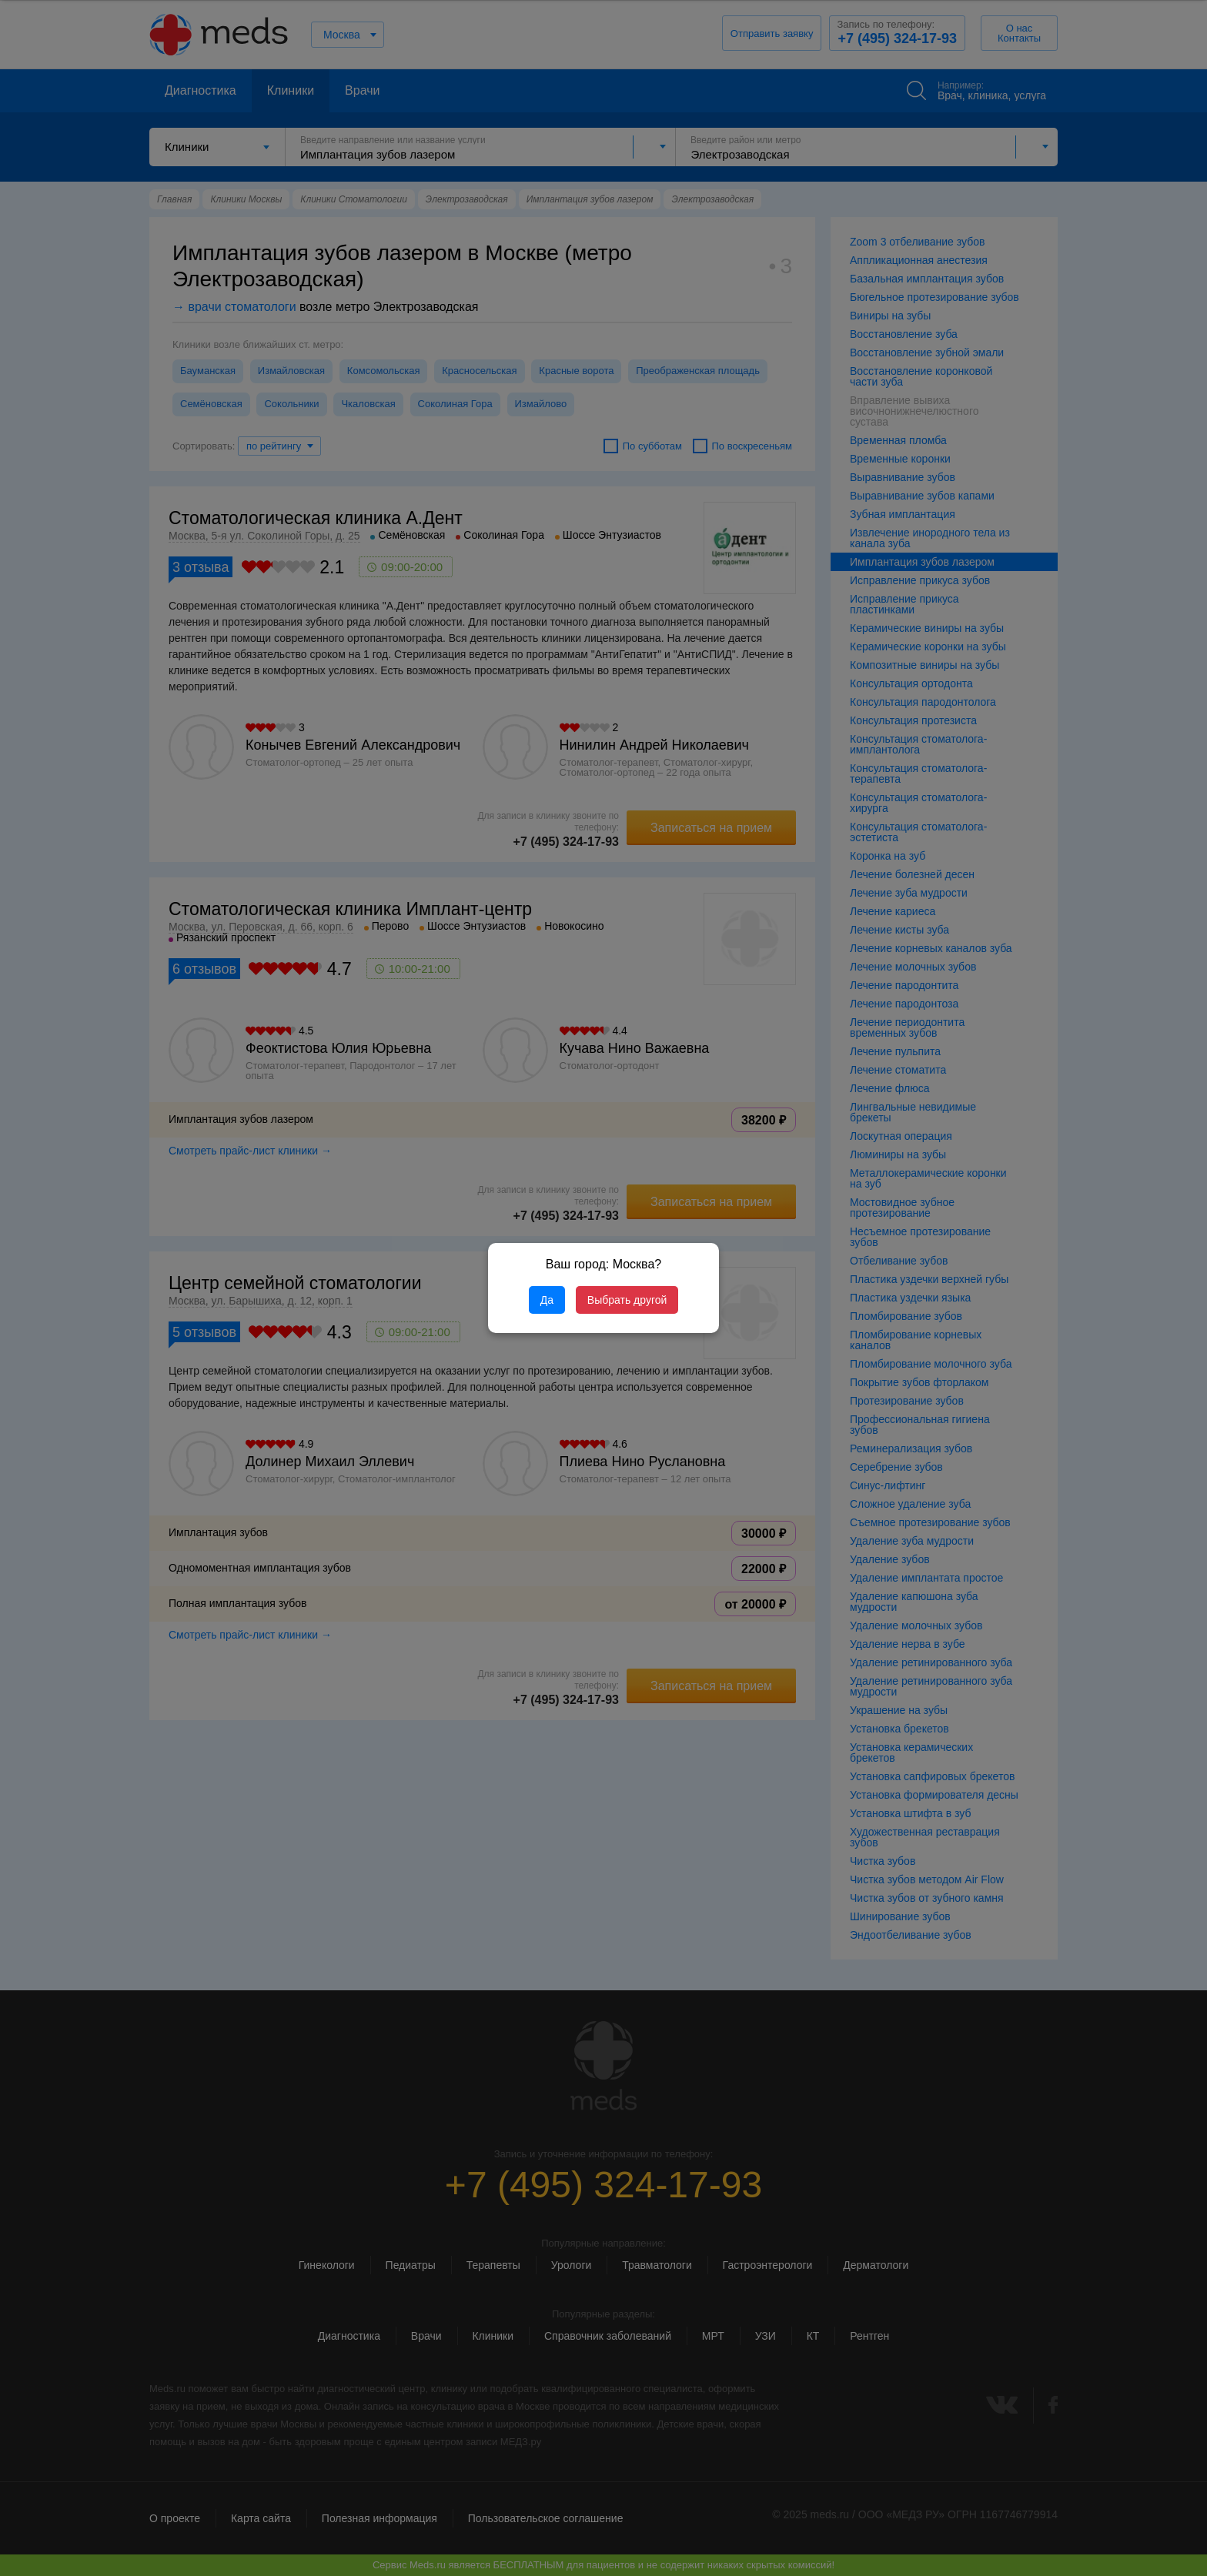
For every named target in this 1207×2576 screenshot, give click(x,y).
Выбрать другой (627, 1300)
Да (546, 1300)
